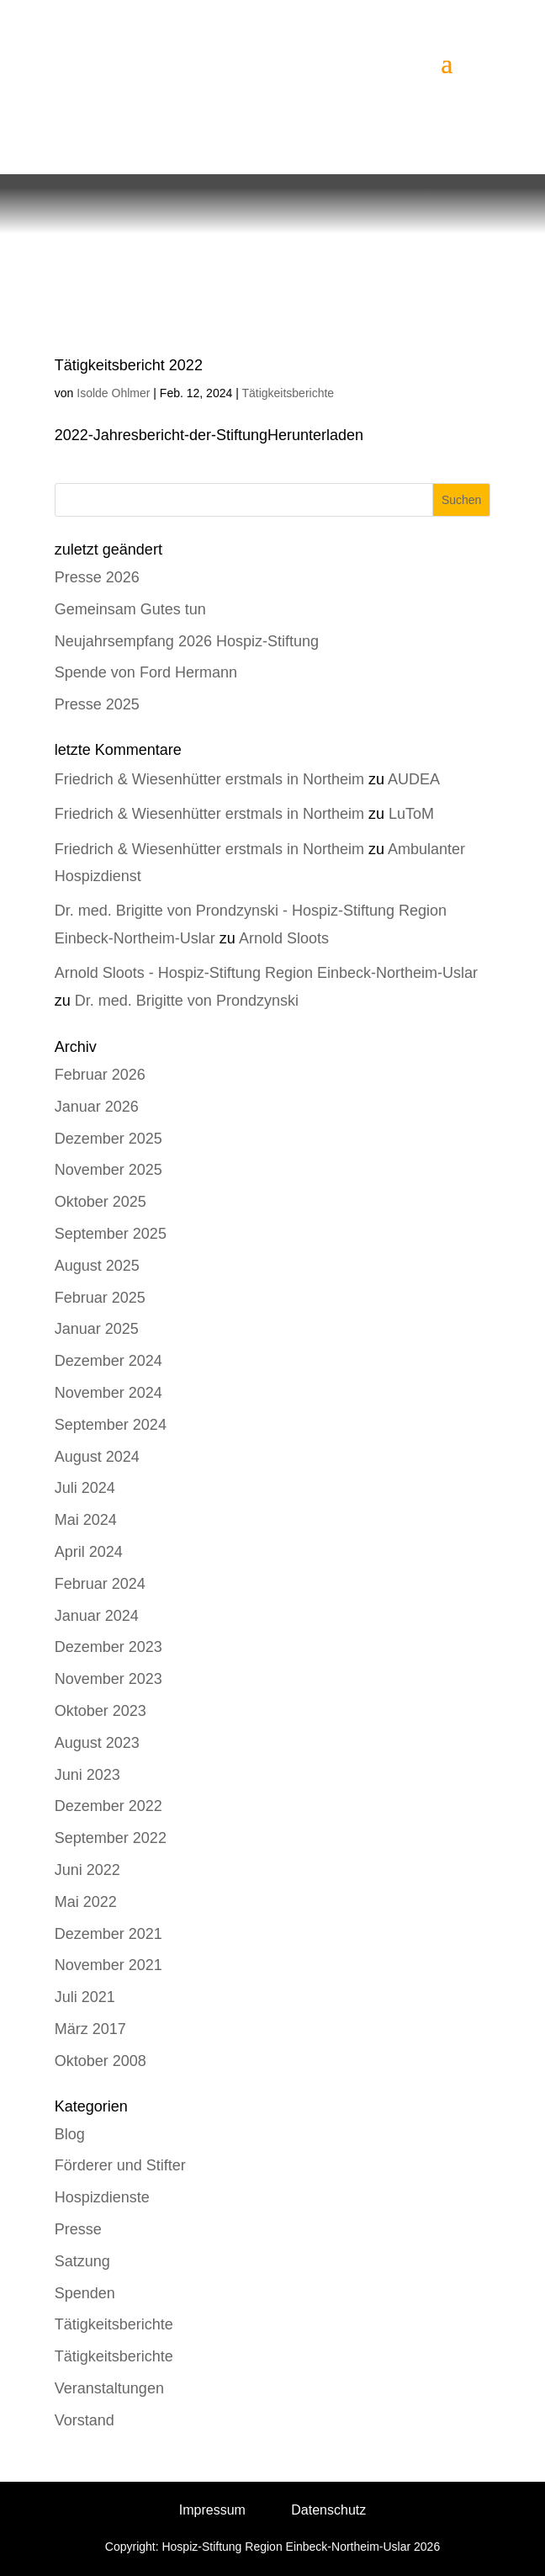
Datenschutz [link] (328, 2510)
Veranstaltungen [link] (109, 2388)
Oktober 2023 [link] (100, 1710)
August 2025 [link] (97, 1265)
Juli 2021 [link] (85, 1997)
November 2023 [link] (108, 1678)
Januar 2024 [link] (97, 1615)
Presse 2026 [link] (97, 577)
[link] (216, 61)
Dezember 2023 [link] (108, 1647)
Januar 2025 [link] (97, 1328)
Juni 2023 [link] (87, 1774)
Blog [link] (70, 2134)
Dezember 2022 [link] (108, 1806)
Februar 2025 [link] (100, 1297)
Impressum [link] (212, 2510)
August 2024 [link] (97, 1456)
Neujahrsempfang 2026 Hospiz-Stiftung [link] (187, 641)
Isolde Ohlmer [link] (113, 393)
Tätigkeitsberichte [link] (287, 393)
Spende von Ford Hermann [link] (146, 672)
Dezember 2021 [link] (108, 1933)
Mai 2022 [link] (86, 1901)
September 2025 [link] (111, 1233)
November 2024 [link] (108, 1392)
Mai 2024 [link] (86, 1519)
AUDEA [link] (414, 779)
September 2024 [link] (111, 1424)
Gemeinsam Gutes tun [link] (130, 609)
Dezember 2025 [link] (108, 1138)
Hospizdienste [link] (102, 2197)
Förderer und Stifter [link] (120, 2165)
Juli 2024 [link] (85, 1487)
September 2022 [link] (111, 1838)
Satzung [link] (82, 2261)
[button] (446, 62)
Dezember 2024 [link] (108, 1360)
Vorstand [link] (84, 2420)
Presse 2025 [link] (97, 704)
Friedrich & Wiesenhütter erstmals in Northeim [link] (209, 779)
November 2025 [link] (108, 1169)
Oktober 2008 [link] (100, 2061)
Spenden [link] (85, 2293)
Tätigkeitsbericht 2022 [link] (129, 365)
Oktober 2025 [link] (100, 1201)
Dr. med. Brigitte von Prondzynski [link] (187, 1000)
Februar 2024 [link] (100, 1583)
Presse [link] (78, 2229)
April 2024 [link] (89, 1551)
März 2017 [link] (90, 2029)
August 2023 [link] (97, 1742)
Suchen (461, 500)
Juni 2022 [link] (87, 1870)
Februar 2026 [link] (100, 1074)
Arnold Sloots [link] (284, 938)
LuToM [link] (411, 813)
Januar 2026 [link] (97, 1106)
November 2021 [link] (108, 1965)
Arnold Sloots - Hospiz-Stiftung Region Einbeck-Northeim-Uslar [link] (266, 972)
